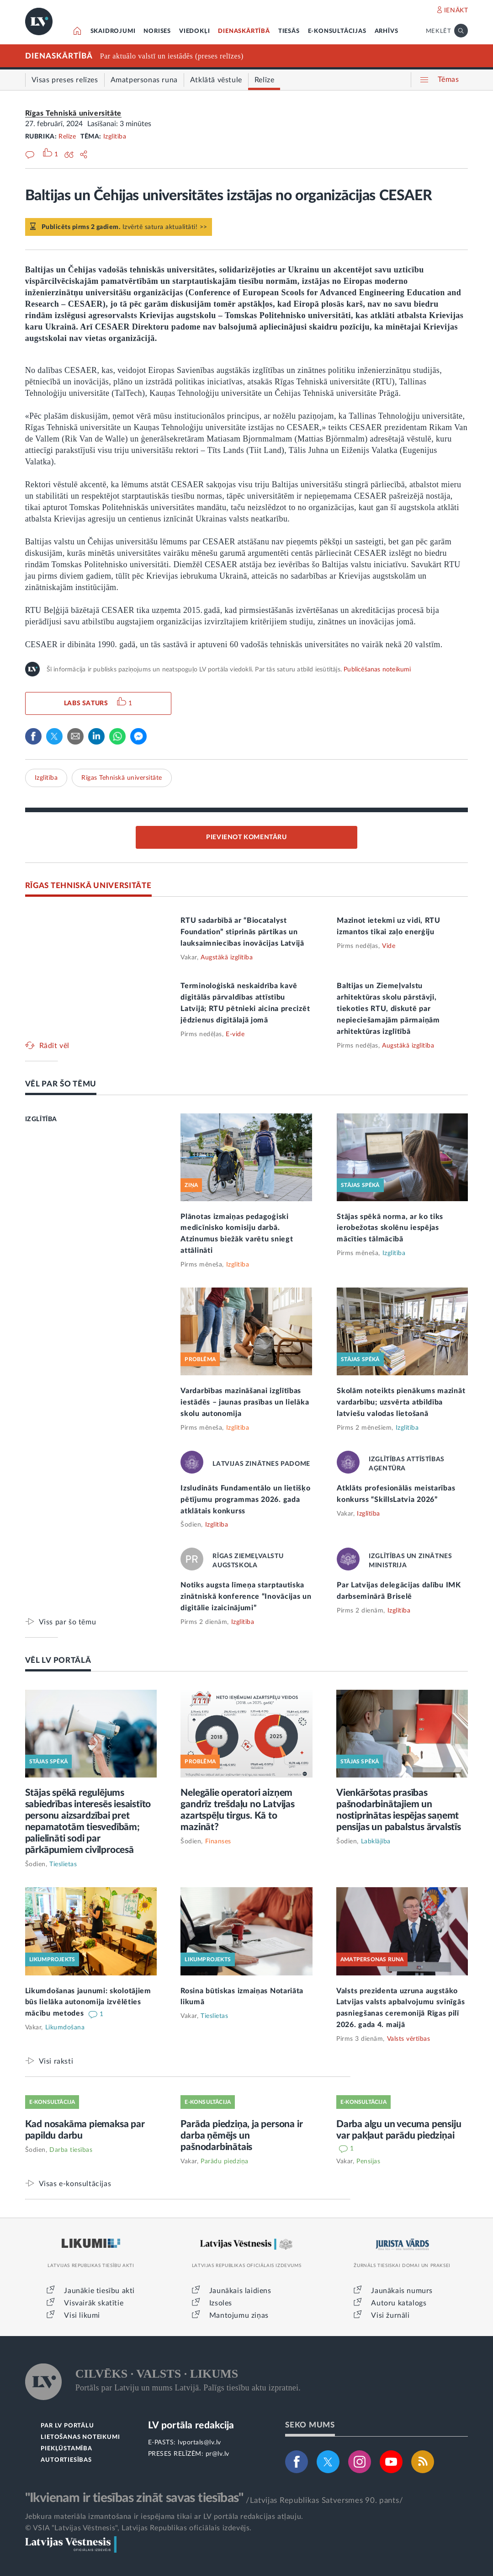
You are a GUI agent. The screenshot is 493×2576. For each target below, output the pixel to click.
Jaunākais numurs (402, 2290)
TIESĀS (289, 31)
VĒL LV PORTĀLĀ (58, 1660)
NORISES (157, 31)
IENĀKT (456, 10)
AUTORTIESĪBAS (66, 2460)
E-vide (235, 1034)
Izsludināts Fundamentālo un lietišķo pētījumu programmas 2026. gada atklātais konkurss (245, 1500)
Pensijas (368, 2161)
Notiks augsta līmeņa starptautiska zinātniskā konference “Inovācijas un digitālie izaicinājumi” (245, 1596)
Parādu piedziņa (225, 2161)
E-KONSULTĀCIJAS (337, 31)
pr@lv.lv (217, 2454)
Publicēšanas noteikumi (377, 669)
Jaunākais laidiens (240, 2290)
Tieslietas (63, 1864)
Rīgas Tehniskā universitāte (73, 113)
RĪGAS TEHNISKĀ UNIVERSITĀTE (88, 885)
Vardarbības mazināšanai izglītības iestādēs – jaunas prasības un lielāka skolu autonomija (244, 1402)
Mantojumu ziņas (239, 2315)
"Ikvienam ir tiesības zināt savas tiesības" (134, 2497)
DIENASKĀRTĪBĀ (244, 31)
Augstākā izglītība (227, 957)
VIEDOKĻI (194, 31)
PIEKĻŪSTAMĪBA (66, 2449)
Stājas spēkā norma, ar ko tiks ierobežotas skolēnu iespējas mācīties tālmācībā (390, 1228)
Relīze (67, 136)
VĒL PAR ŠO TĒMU (61, 1084)
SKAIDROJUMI (113, 31)
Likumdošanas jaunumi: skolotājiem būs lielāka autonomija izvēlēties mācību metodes (88, 2002)
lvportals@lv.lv (199, 2442)
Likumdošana (65, 2027)
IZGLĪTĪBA (41, 1119)
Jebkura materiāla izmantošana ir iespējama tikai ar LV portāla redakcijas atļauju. (164, 2516)
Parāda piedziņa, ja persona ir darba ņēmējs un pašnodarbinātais (241, 2135)
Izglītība (115, 136)
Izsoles (220, 2303)
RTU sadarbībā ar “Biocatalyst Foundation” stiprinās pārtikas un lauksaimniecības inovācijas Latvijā (242, 932)
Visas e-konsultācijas (75, 2183)
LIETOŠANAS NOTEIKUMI (80, 2437)
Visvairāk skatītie (93, 2303)
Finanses (218, 1841)
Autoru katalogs (398, 2303)
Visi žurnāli (390, 2315)
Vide (388, 946)
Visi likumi (82, 2315)
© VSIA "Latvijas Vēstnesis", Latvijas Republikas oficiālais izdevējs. (138, 2528)
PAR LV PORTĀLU (67, 2426)
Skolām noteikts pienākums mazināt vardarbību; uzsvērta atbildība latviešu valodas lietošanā (401, 1402)
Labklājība (376, 1841)
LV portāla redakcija (191, 2425)
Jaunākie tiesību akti (99, 2290)
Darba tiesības (70, 2150)
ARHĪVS (386, 31)
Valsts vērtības (408, 2039)
